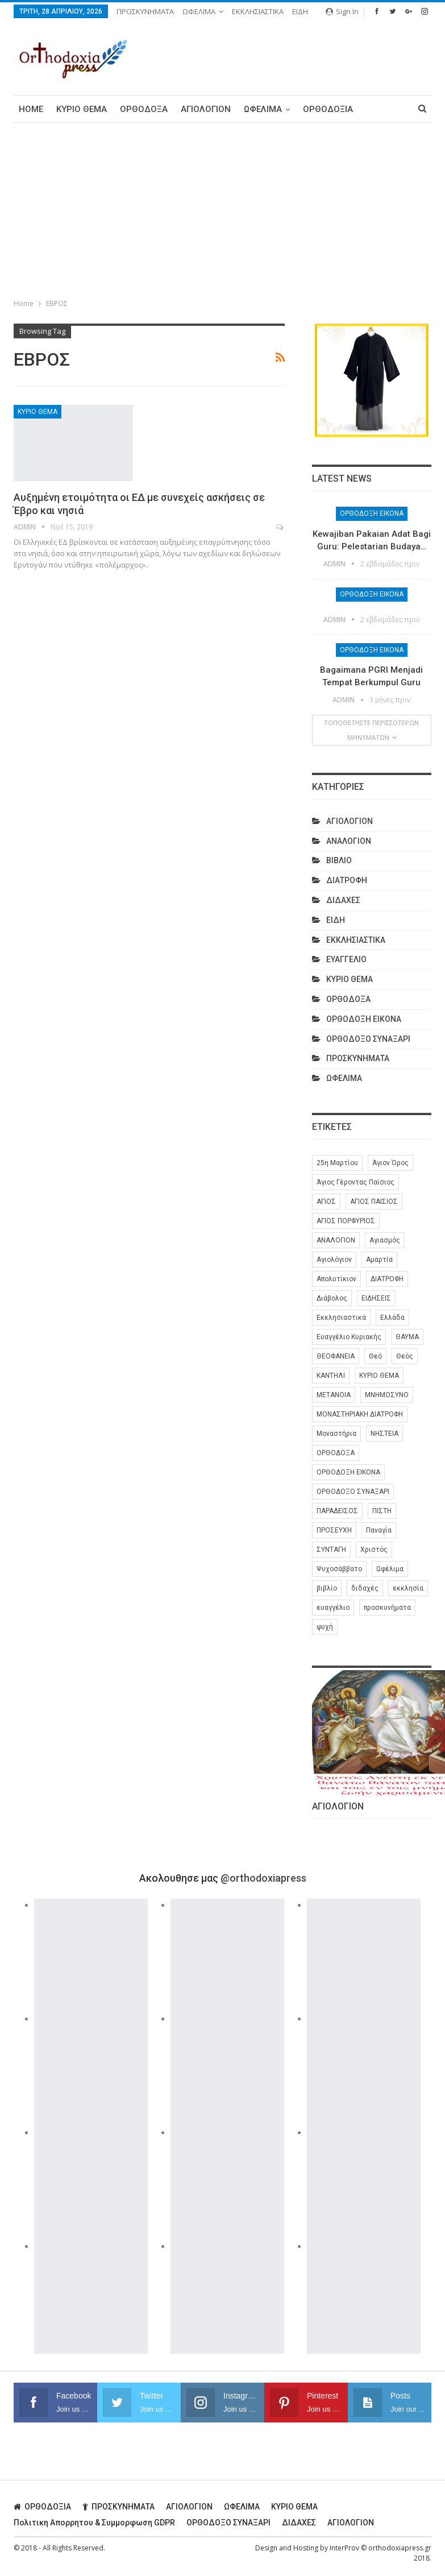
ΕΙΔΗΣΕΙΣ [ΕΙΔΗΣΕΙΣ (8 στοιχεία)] (376, 1298)
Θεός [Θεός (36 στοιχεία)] (404, 1356)
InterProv (344, 2548)
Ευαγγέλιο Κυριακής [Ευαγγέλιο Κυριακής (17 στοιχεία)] (349, 1337)
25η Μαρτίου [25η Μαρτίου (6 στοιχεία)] (337, 1163)
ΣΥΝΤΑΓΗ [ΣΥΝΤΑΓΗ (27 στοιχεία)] (331, 1550)
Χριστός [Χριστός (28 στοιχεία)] (374, 1550)
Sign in (342, 11)
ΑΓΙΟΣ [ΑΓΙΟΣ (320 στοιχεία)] (326, 1202)
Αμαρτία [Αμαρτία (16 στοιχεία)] (379, 1260)
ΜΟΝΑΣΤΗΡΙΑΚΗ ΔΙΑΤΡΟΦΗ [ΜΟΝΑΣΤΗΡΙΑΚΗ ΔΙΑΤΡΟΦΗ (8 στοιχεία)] (360, 1414)
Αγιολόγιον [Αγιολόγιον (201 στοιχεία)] (334, 1260)
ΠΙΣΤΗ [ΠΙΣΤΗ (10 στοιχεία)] (382, 1511)
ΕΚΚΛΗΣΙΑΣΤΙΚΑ (258, 11)
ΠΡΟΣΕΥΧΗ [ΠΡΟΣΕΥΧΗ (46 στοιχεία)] (334, 1530)
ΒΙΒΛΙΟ (339, 860)
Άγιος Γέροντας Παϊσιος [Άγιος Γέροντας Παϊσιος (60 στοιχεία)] (355, 1182)
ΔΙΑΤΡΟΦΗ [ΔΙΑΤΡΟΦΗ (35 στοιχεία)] (387, 1279)
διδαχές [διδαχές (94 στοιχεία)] (365, 1588)
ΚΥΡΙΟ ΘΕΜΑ (81, 109)
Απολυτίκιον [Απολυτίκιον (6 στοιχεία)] (336, 1279)
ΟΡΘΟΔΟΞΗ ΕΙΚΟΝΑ (372, 513)
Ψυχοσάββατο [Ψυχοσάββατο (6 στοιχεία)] (339, 1569)
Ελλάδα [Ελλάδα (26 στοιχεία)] (392, 1318)
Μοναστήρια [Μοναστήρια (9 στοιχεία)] (336, 1434)
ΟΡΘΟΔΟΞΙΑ (328, 109)
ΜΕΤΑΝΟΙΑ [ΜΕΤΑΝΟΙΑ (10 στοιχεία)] (334, 1395)
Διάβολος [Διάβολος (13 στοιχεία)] (332, 1298)
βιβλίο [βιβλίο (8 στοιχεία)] (327, 1588)
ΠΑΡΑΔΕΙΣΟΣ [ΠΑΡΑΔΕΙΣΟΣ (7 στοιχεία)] (337, 1511)
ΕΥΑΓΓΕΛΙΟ (346, 959)
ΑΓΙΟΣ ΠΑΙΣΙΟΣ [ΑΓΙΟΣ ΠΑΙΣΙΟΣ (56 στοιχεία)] (374, 1202)
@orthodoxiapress (263, 1878)
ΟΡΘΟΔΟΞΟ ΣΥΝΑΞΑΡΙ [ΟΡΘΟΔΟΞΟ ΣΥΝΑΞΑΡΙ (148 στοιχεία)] (353, 1492)
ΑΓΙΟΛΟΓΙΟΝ (206, 109)
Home (31, 109)
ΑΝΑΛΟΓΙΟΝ (348, 841)
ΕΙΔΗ (300, 11)
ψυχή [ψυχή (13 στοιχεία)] (325, 1627)
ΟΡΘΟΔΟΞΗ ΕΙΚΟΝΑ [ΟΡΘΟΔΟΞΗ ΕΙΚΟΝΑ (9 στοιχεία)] (348, 1472)
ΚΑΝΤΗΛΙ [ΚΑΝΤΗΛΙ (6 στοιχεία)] (331, 1376)
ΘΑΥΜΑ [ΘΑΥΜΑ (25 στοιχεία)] (407, 1337)
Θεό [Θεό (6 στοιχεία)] (375, 1356)
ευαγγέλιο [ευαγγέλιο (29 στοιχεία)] (333, 1608)
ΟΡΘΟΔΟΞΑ (144, 109)
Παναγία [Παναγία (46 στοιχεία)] (379, 1530)
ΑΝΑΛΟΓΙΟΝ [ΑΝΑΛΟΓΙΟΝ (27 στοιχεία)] (336, 1240)
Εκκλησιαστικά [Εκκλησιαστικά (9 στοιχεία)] (341, 1318)
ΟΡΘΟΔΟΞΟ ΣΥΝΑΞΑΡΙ (368, 1038)
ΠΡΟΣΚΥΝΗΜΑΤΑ (145, 11)
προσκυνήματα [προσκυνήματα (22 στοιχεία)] (387, 1608)
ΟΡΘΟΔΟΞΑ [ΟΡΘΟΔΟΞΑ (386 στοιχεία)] (336, 1453)
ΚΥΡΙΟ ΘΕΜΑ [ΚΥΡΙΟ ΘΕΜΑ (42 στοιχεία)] (379, 1376)
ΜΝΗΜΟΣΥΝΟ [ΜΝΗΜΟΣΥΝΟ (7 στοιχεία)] (387, 1395)
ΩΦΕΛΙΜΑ (198, 11)
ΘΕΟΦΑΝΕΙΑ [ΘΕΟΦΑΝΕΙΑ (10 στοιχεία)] (336, 1356)
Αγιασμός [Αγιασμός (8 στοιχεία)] (384, 1240)
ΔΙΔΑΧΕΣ (343, 900)
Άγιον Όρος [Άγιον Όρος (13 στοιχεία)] (390, 1163)
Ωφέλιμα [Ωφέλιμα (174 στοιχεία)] (390, 1569)
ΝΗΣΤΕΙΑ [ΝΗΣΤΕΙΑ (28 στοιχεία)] (384, 1434)
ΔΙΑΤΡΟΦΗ (346, 880)
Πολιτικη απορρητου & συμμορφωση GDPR (94, 2522)
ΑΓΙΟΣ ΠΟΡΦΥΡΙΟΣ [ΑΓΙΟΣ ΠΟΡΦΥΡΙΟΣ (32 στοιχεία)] (346, 1221)
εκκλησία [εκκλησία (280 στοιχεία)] (408, 1588)
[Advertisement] (222, 208)
